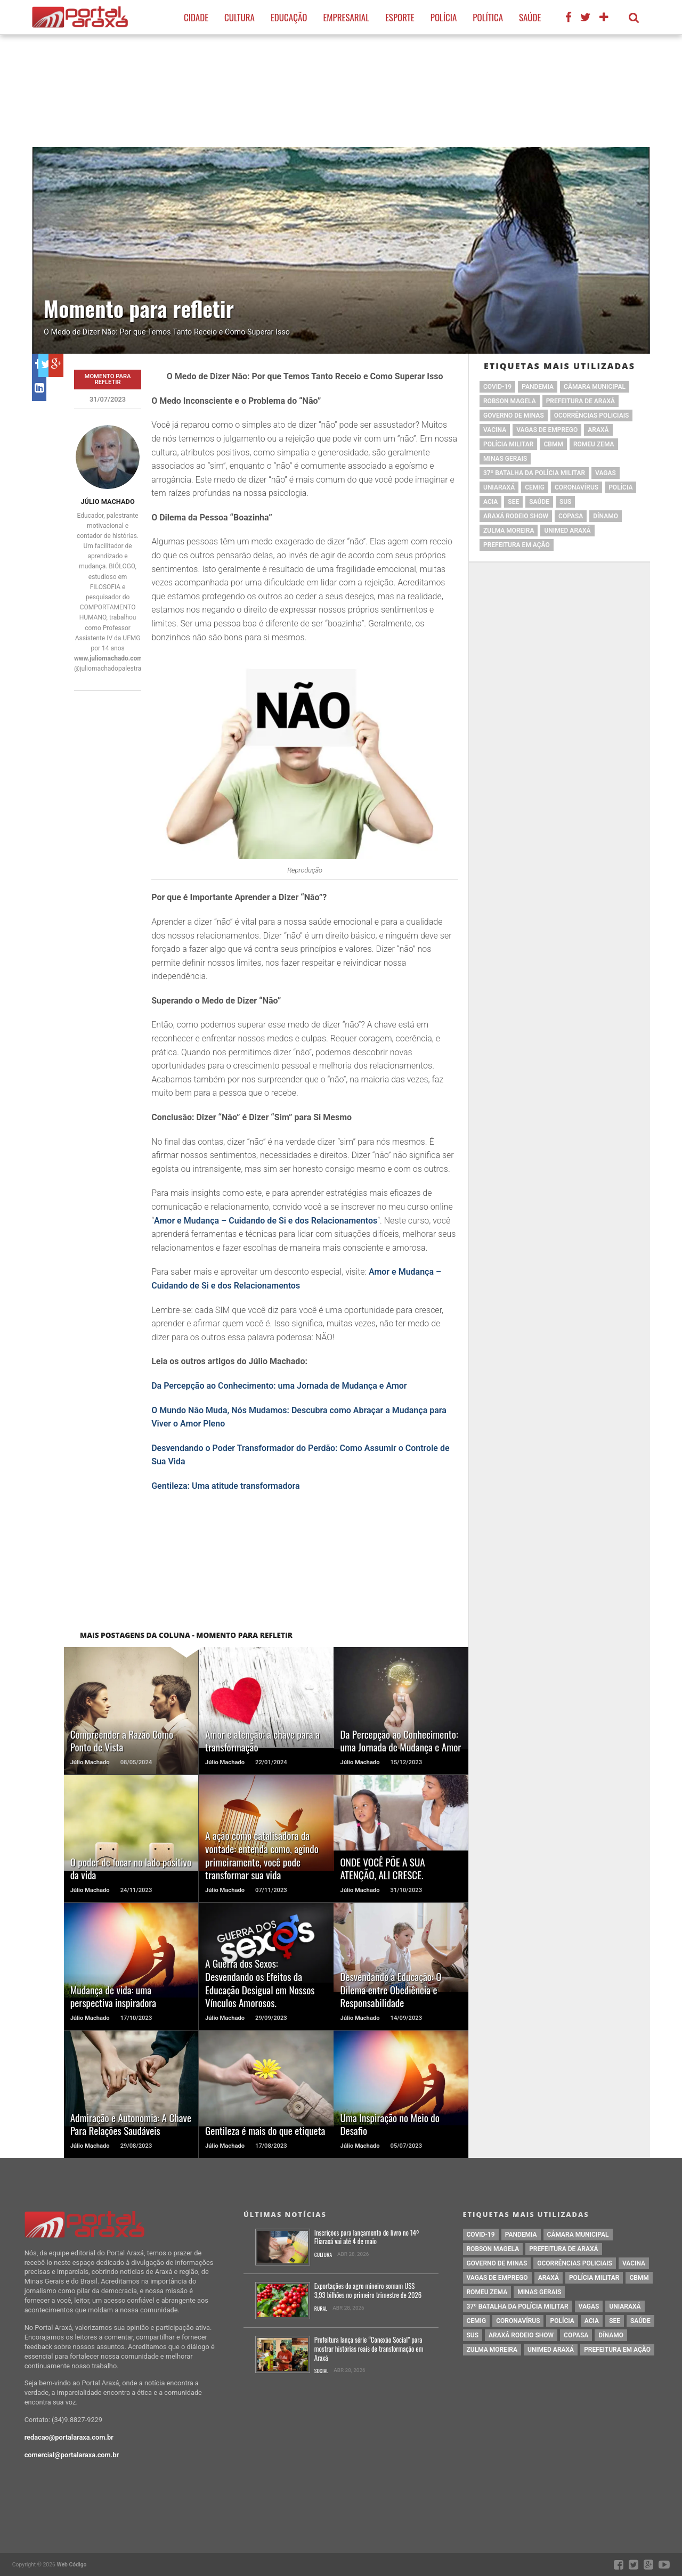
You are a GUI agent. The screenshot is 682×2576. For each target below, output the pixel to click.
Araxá (598, 430)
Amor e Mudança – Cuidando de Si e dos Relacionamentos (265, 1221)
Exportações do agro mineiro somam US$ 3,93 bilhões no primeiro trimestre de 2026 (367, 2291)
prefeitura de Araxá (580, 401)
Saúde (530, 17)
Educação (289, 17)
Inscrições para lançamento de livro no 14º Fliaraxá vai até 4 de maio (366, 2237)
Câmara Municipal (595, 386)
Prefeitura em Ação (516, 545)
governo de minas (513, 415)
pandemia (538, 386)
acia (490, 502)
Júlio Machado (107, 502)
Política (488, 17)
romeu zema (593, 444)
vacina (494, 430)
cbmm (553, 444)
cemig (535, 487)
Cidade (196, 17)
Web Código (71, 2564)
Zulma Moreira (508, 530)
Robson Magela (509, 401)
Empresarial (346, 17)
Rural (321, 2308)
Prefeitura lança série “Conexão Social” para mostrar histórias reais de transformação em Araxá (369, 2349)
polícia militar (508, 444)
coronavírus (576, 487)
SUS (565, 502)
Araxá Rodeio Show (515, 516)
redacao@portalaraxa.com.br (69, 2437)
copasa (570, 516)
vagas (605, 473)
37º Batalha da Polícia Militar (534, 473)
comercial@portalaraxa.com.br (72, 2455)
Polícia (444, 17)
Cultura (239, 17)
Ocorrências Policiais (591, 415)
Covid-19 (497, 386)
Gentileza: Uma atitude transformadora (225, 1486)
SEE (513, 502)
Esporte (400, 17)
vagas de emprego (547, 430)
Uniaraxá (499, 487)
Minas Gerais (505, 458)
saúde (539, 502)
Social (321, 2371)
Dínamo (605, 516)
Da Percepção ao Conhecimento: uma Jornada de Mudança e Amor (279, 1386)
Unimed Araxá (567, 530)
